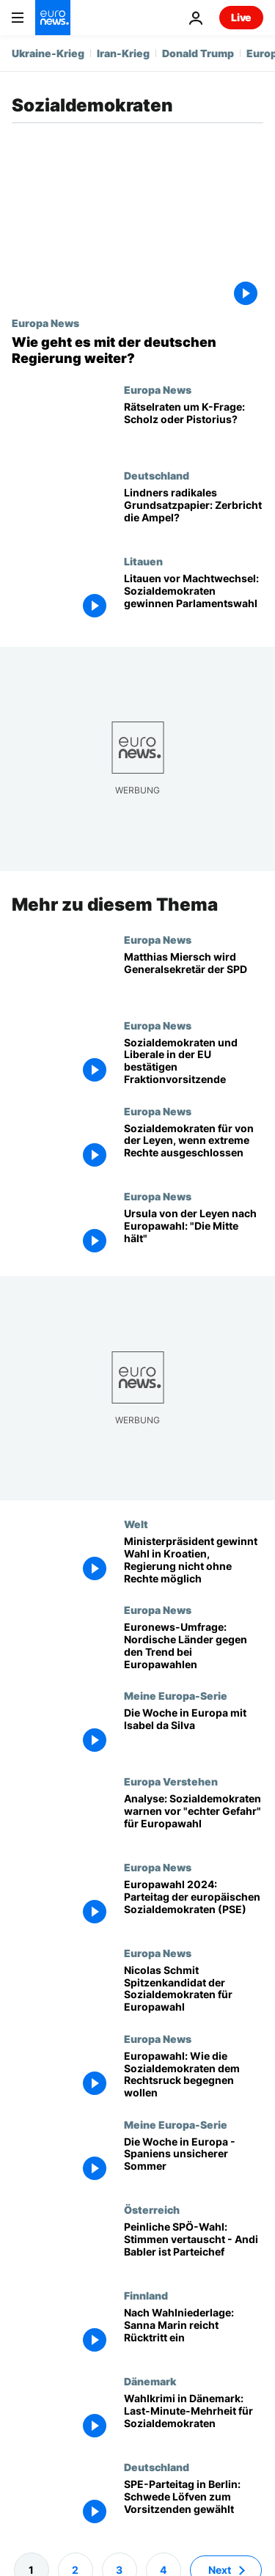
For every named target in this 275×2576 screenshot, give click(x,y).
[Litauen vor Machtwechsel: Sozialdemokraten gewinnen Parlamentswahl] (193, 598)
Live (241, 17)
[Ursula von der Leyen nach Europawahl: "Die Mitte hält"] (193, 1233)
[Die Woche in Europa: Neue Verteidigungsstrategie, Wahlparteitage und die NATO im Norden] (193, 1732)
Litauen (143, 561)
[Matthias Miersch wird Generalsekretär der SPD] (193, 976)
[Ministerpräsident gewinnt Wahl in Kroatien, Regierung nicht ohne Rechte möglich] (193, 1560)
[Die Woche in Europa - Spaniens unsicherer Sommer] (193, 2161)
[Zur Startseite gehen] (52, 17)
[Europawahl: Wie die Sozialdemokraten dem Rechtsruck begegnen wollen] (193, 2075)
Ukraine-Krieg (48, 53)
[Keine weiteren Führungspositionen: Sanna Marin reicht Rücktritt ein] (193, 2332)
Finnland (146, 2295)
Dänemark (150, 2381)
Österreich (152, 2209)
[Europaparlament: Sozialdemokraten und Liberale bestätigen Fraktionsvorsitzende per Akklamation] (193, 1062)
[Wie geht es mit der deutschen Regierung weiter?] (137, 350)
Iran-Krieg (123, 53)
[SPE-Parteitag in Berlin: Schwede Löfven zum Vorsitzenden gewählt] (193, 2503)
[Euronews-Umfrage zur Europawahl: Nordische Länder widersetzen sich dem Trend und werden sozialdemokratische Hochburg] (193, 1646)
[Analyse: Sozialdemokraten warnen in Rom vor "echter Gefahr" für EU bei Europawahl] (193, 1818)
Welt (136, 1524)
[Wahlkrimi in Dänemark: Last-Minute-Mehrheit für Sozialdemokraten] (193, 2418)
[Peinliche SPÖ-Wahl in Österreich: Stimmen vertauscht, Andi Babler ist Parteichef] (193, 2246)
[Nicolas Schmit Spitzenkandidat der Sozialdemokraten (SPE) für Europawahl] (193, 1989)
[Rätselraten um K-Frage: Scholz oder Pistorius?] (193, 426)
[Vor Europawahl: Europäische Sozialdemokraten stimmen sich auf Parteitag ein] (193, 1904)
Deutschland (156, 475)
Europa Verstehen (171, 1781)
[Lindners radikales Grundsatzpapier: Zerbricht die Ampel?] (193, 512)
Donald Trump (198, 53)
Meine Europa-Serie (175, 1695)
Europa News (45, 323)
